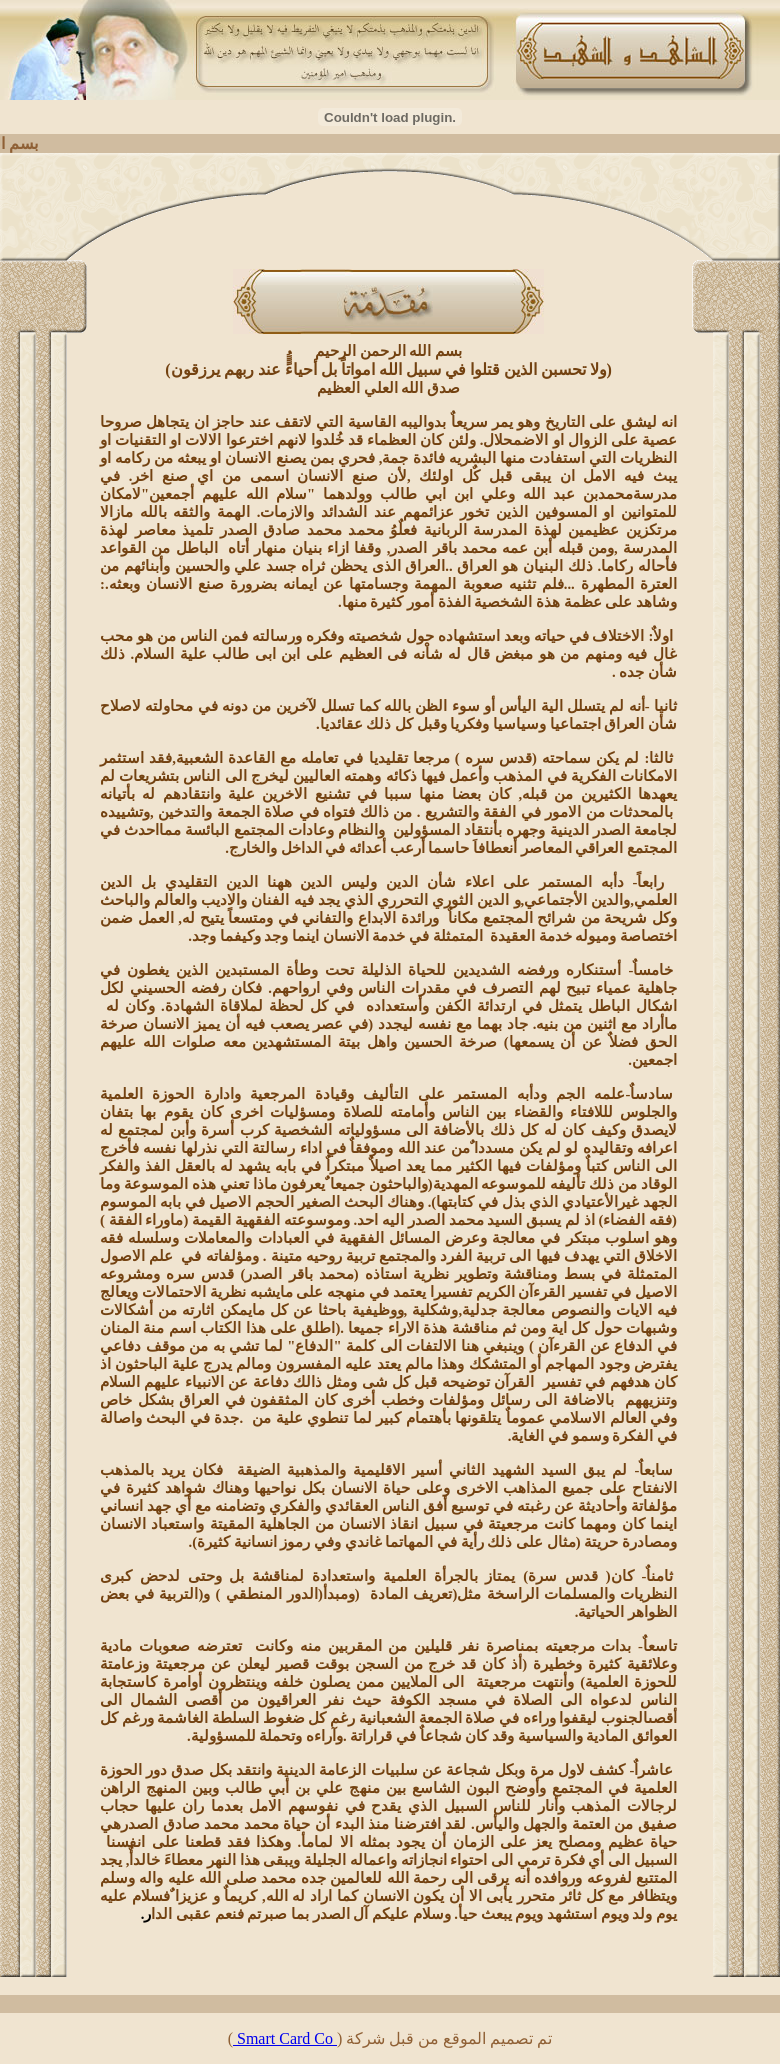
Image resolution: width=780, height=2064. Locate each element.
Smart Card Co (285, 2038)
